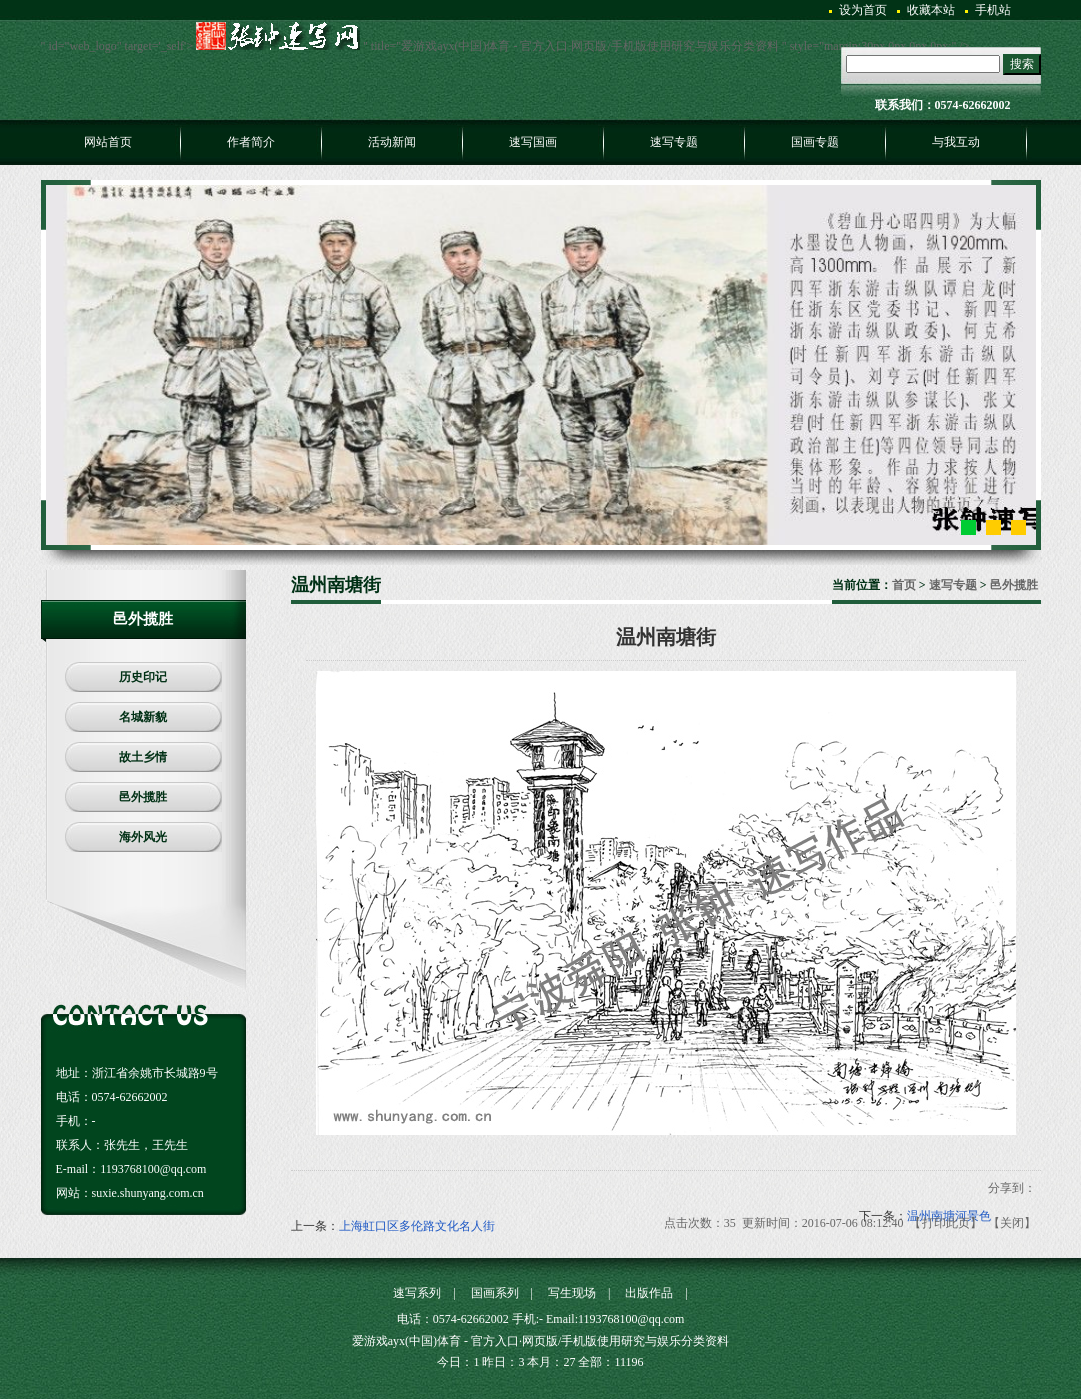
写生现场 (572, 1293)
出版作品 (649, 1293)
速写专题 (953, 585)
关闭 (1012, 1223)
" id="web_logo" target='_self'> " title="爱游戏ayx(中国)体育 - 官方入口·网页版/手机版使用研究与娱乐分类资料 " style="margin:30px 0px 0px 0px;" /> (505, 46)
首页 (904, 585)
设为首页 (863, 10)
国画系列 (495, 1293)
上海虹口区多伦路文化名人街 (417, 1226)
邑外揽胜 (1014, 585)
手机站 (993, 10)
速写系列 (417, 1293)
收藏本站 (931, 10)
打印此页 (946, 1223)
